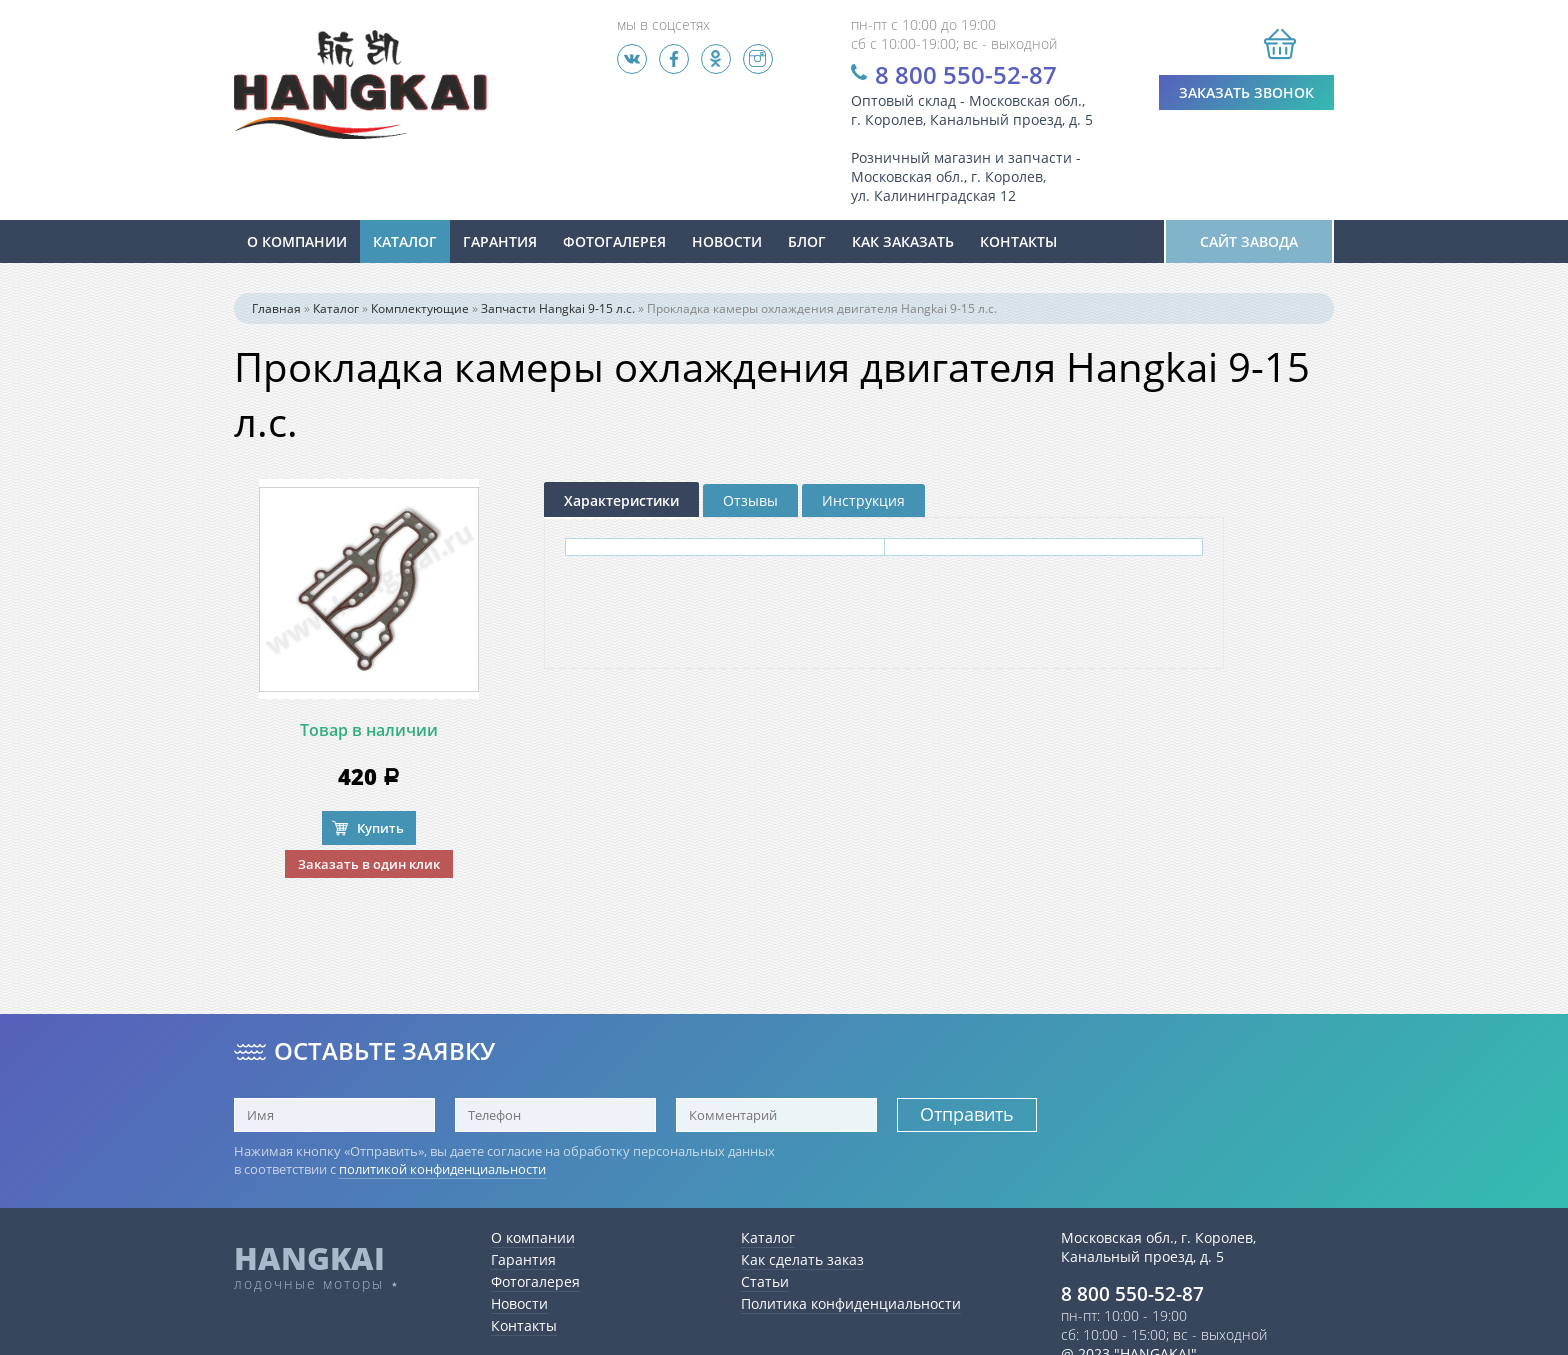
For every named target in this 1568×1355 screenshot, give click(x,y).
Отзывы (750, 500)
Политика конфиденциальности (851, 1303)
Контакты (1018, 241)
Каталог (405, 241)
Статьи (765, 1281)
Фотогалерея (614, 241)
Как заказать (903, 241)
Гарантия (500, 241)
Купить (380, 828)
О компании (297, 241)
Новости (519, 1303)
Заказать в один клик (369, 864)
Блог (807, 241)
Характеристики (621, 500)
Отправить (967, 1114)
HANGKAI (309, 1258)
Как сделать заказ (802, 1259)
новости (727, 241)
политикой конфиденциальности (442, 1169)
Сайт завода (1249, 241)
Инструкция (863, 500)
